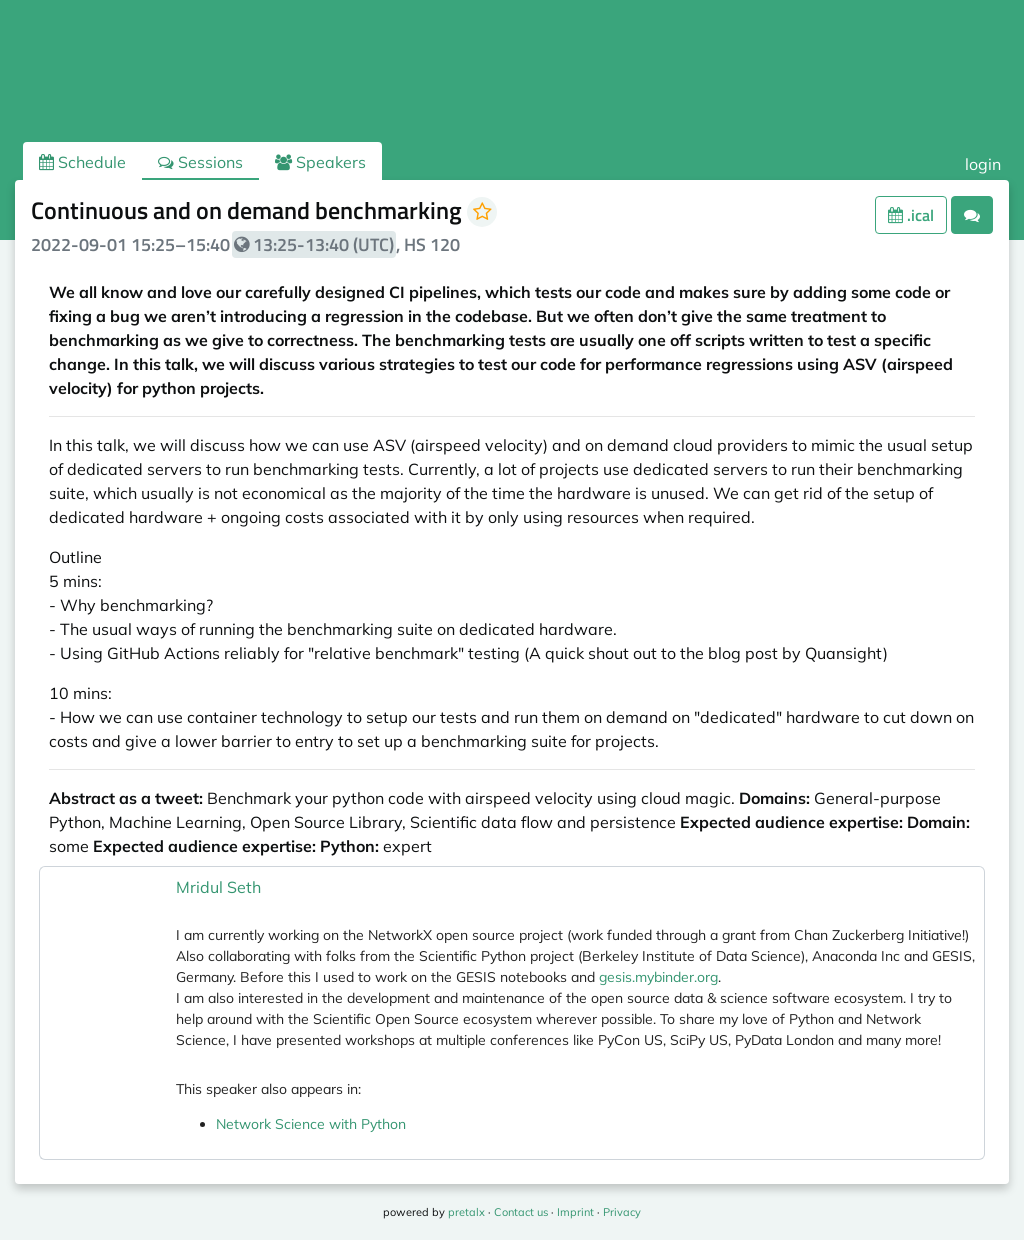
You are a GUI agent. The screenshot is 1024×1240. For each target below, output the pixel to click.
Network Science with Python (311, 1124)
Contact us (521, 1212)
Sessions (200, 162)
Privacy (622, 1212)
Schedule (82, 162)
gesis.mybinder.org (658, 977)
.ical (911, 215)
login (983, 164)
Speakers (320, 162)
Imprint (575, 1212)
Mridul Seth (218, 887)
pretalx (466, 1212)
